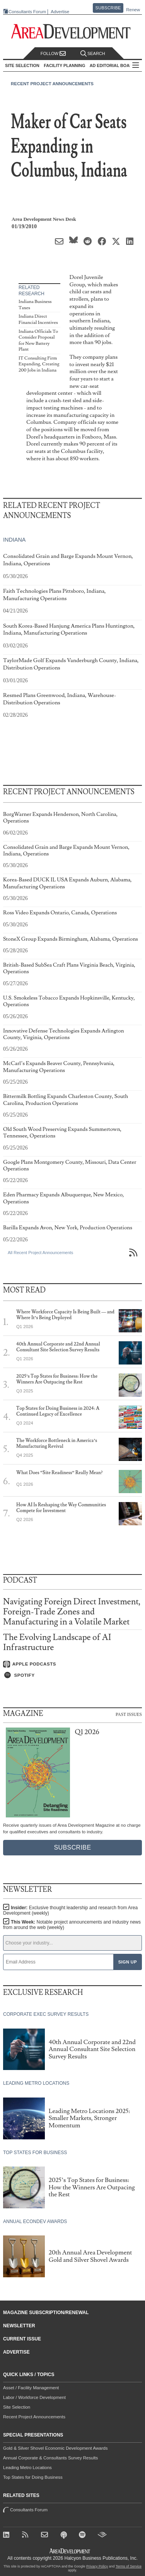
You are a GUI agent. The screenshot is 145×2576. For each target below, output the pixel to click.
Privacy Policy (97, 2566)
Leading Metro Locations (27, 2467)
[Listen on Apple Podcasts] (72, 1664)
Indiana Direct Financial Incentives (38, 319)
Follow (53, 53)
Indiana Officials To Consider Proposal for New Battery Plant (38, 341)
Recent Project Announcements (52, 83)
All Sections (136, 65)
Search (92, 53)
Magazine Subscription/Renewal (46, 2312)
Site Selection (16, 2407)
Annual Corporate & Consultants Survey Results (50, 2458)
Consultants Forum (27, 11)
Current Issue (22, 2339)
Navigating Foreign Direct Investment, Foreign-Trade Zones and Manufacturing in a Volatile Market (72, 1612)
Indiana (14, 540)
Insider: (70, 1910)
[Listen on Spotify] (72, 1675)
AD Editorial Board (113, 65)
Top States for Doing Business (33, 2477)
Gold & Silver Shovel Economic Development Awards (55, 2448)
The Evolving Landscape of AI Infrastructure (57, 1642)
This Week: (72, 1924)
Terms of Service (129, 2566)
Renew (133, 9)
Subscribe (108, 7)
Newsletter (19, 2325)
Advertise (60, 12)
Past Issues (129, 1714)
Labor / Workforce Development (34, 2397)
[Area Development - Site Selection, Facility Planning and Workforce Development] (72, 31)
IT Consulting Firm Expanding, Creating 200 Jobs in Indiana (39, 364)
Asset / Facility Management (31, 2387)
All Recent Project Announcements (40, 1252)
